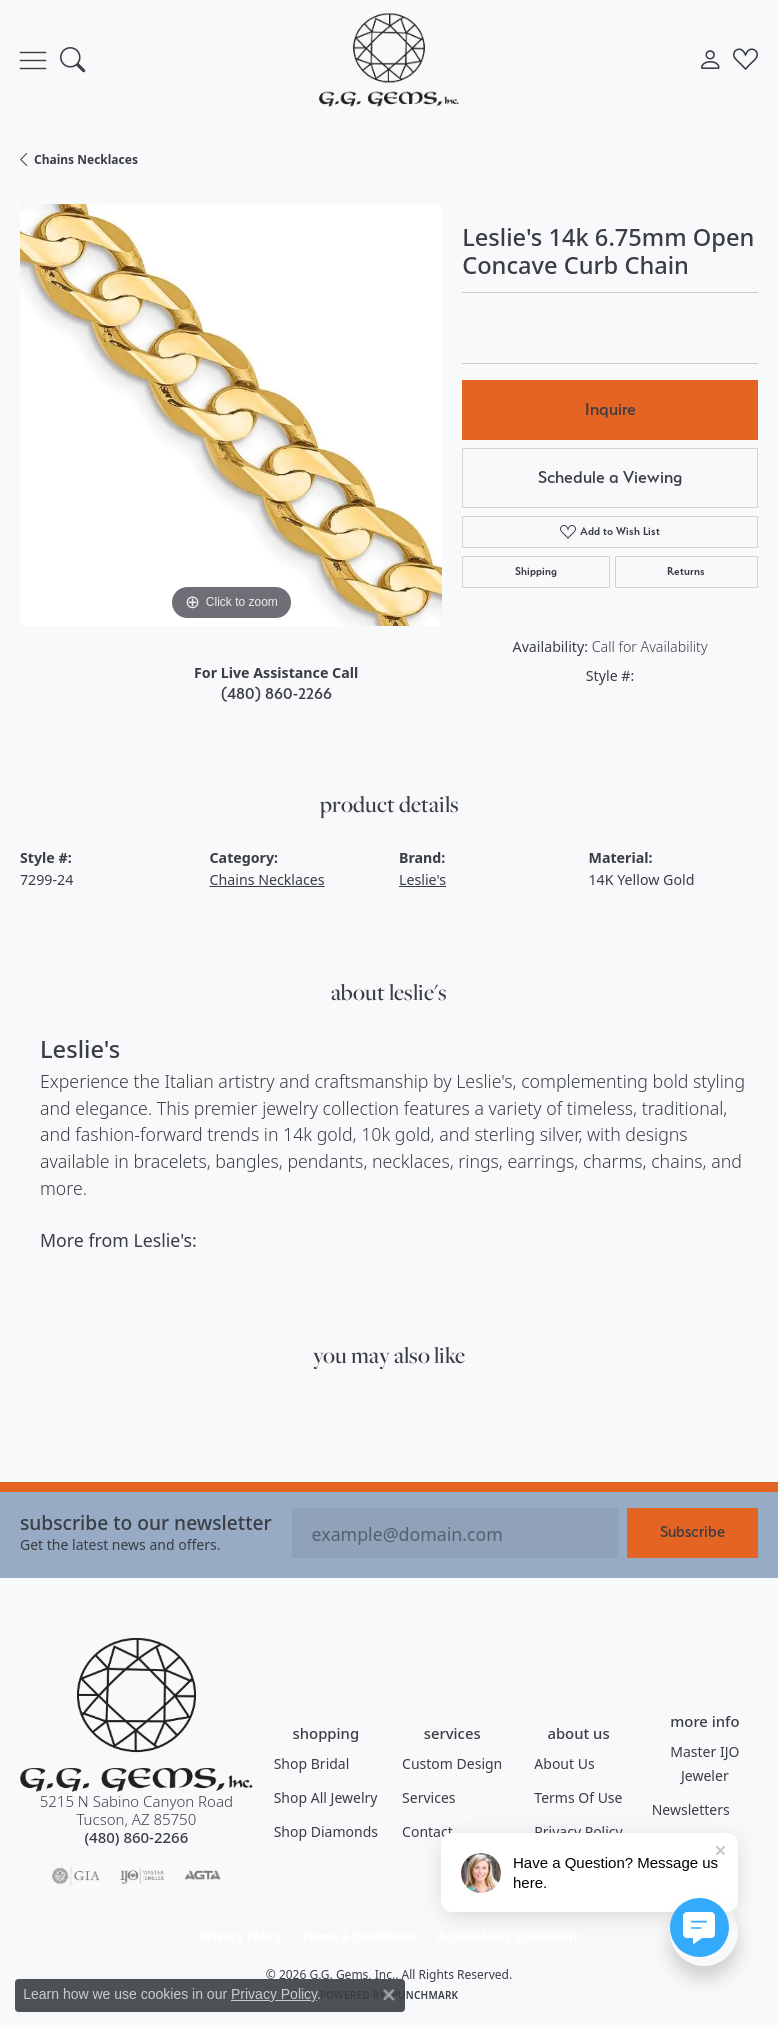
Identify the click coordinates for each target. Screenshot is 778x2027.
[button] (72, 60)
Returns (686, 571)
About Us (564, 1763)
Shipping (536, 571)
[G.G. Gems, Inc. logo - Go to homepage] (389, 59)
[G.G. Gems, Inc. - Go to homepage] (136, 1715)
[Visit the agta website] (202, 1876)
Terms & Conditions (360, 1936)
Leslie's (422, 879)
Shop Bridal (312, 1763)
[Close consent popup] (389, 1995)
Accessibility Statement (508, 1936)
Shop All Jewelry (326, 1797)
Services (428, 1797)
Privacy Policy (241, 1936)
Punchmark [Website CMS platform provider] (425, 1995)
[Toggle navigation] (33, 60)
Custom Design (452, 1763)
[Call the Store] (136, 1837)
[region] (231, 415)
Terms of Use (578, 1797)
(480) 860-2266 (276, 693)
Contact (427, 1831)
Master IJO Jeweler (704, 1763)
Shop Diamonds (326, 1831)
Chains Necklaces (86, 159)
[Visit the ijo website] (142, 1876)
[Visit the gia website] (76, 1876)
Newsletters (691, 1809)
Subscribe (692, 1531)
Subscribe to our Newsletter (146, 1522)
